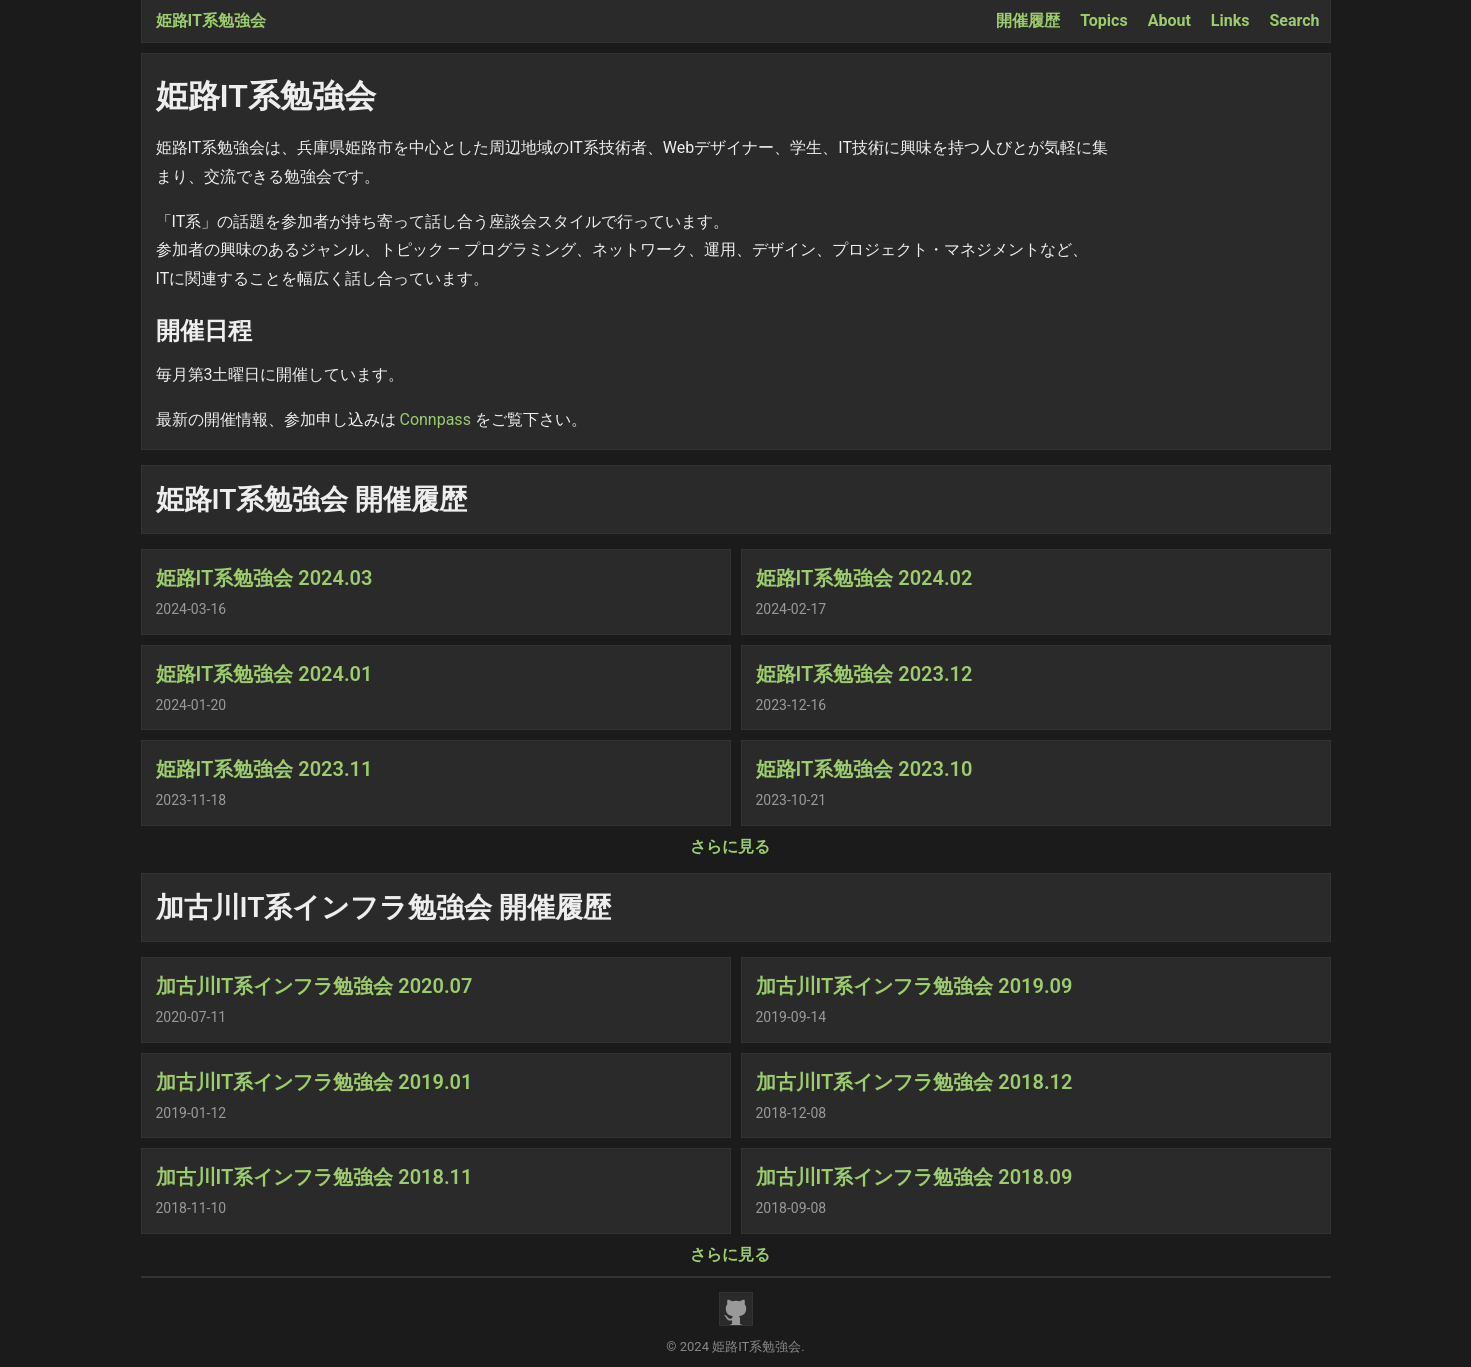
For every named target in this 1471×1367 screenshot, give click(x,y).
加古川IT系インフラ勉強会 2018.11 (314, 1177)
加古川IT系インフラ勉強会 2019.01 (314, 1082)
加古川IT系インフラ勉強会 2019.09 (914, 986)
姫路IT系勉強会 (211, 20)
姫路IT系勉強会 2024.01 (264, 674)
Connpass (434, 419)
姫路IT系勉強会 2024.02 (864, 578)
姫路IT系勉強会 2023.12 (864, 674)
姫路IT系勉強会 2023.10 (864, 769)
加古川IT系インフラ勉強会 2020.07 (314, 986)
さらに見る (730, 846)
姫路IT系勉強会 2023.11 (264, 769)
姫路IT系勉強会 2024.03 (264, 578)
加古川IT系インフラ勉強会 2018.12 (914, 1082)
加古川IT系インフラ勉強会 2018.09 (914, 1177)
